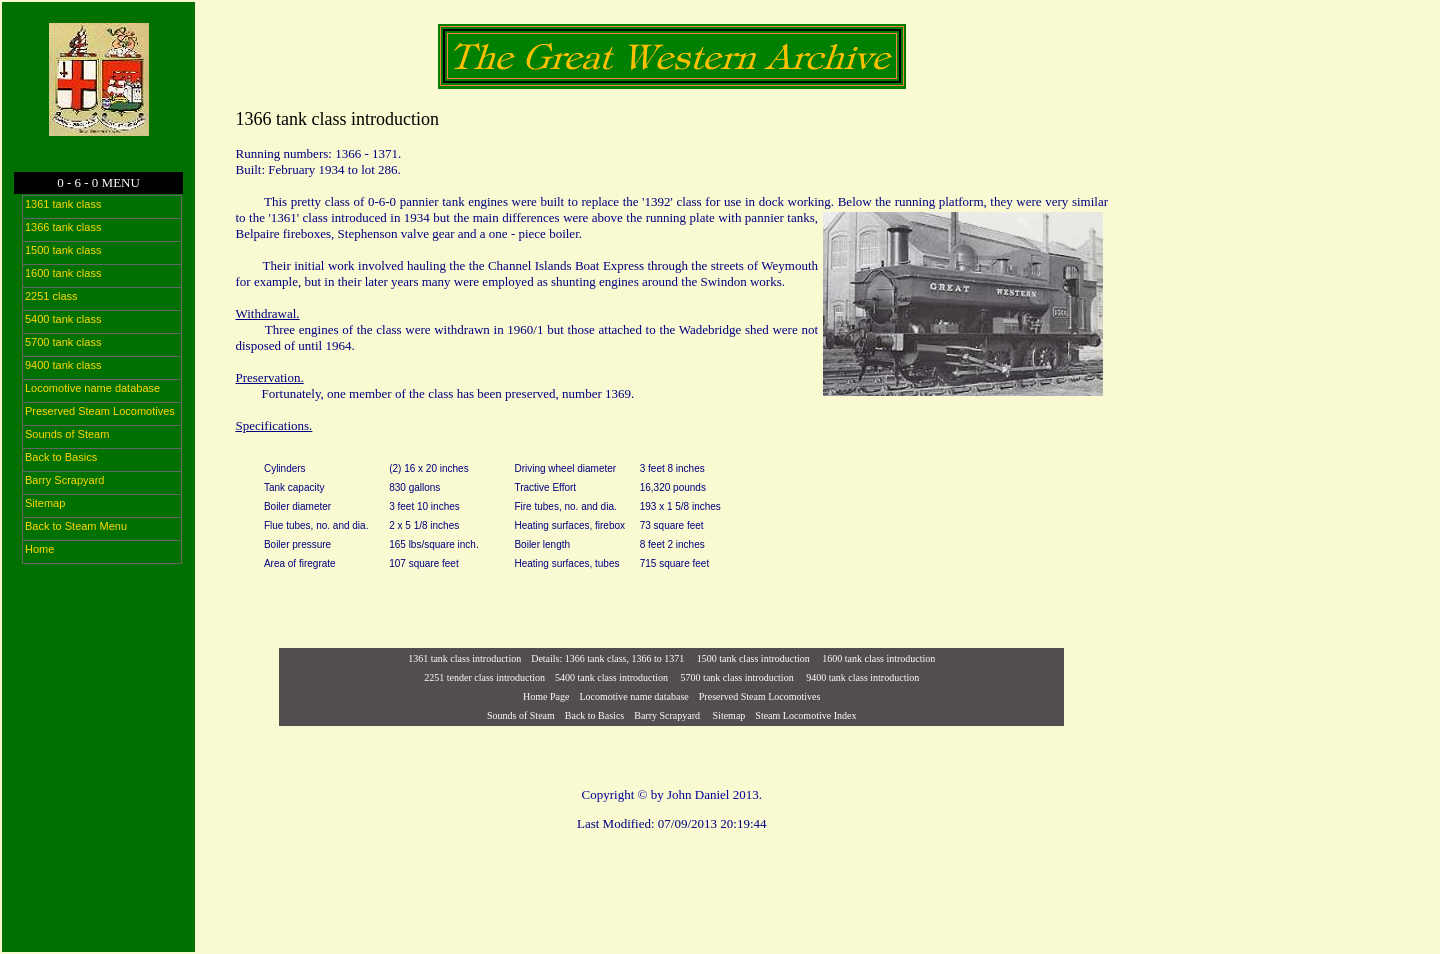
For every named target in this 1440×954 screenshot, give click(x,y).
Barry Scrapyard (667, 715)
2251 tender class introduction (484, 677)
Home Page (546, 696)
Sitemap (727, 715)
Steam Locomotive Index (805, 715)
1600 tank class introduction (878, 658)
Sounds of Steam (521, 715)
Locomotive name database (633, 696)
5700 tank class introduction (737, 677)
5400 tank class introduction (611, 677)
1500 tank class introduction (753, 658)
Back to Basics (594, 715)
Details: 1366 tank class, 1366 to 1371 (607, 658)
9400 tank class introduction (862, 677)
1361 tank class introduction (464, 658)
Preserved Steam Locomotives (760, 696)
